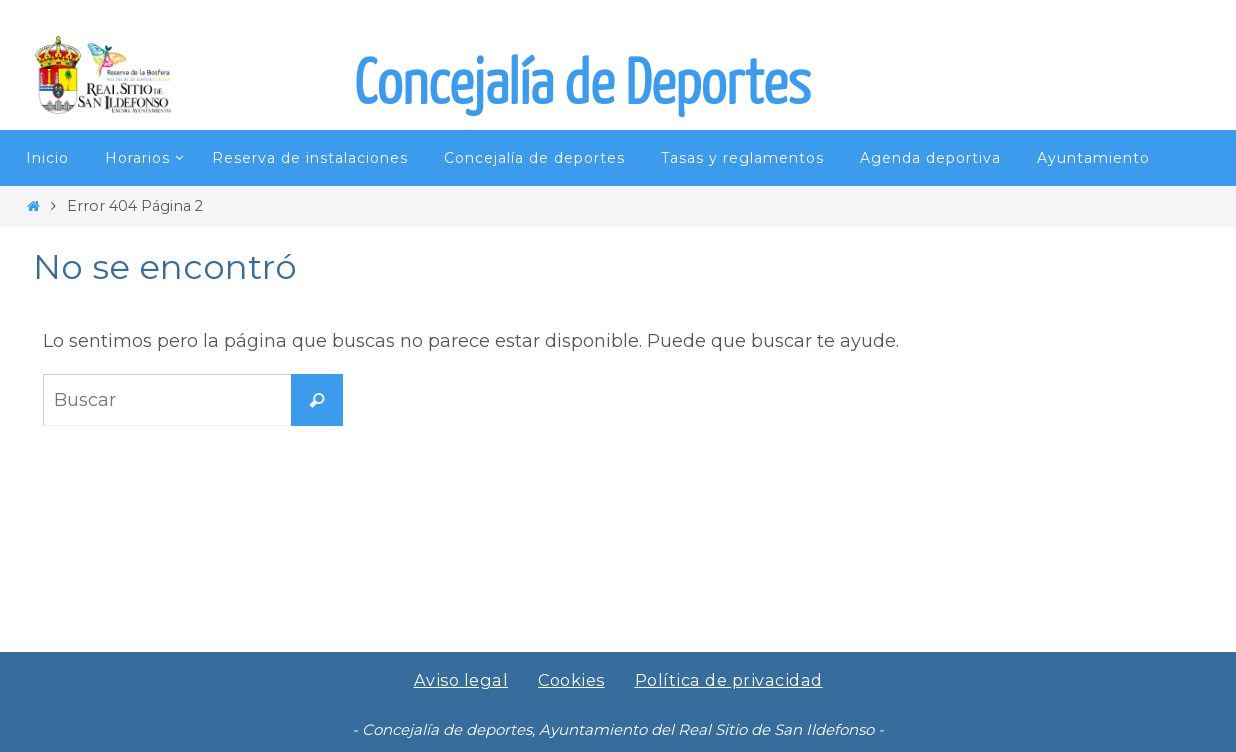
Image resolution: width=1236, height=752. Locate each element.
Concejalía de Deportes (582, 84)
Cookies (572, 680)
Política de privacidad (730, 680)
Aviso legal (461, 680)
